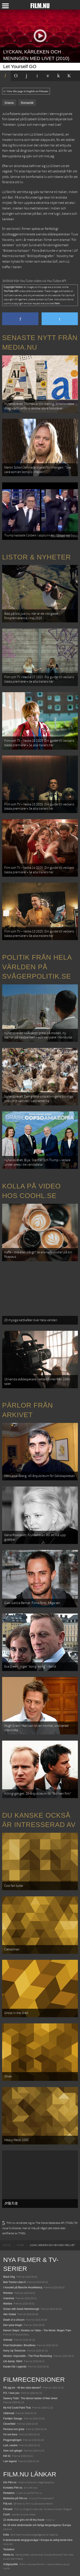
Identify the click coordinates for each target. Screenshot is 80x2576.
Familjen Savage (12, 2418)
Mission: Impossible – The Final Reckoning (27, 2355)
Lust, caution (10, 2445)
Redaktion (9, 2493)
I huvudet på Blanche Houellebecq (22, 2287)
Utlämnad (8, 2413)
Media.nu (8, 2554)
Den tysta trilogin (12, 2325)
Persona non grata (13, 2429)
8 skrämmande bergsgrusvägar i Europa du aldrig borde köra (37, 2540)
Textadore (9, 2549)
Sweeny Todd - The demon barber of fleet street (30, 2398)
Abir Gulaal (9, 2314)
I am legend (10, 2461)
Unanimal (8, 2298)
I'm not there (10, 2434)
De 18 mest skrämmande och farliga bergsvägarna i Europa (37, 2525)
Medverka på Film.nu (15, 2498)
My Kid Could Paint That (17, 2407)
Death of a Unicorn (14, 2319)
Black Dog (9, 2276)
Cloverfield (9, 2423)
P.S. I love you (11, 2393)
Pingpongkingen (12, 2440)
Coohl (6, 2514)
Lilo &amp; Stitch (12, 2361)
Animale (7, 2339)
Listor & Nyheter (36, 557)
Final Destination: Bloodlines (19, 2345)
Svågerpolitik (10, 2564)
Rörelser (8, 2293)
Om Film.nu (9, 2482)
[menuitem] (7, 2245)
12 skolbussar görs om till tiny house (23, 2519)
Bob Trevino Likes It (14, 2282)
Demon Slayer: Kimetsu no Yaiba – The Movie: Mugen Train (37, 2330)
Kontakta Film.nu (12, 2487)
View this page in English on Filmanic (26, 91)
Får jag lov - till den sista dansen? (22, 2387)
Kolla (6, 2534)
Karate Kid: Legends (14, 2366)
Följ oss (7, 2503)
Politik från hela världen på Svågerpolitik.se (37, 966)
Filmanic (8, 2509)
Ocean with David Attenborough (21, 2308)
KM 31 (7, 2455)
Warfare (7, 2303)
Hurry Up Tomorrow (14, 2350)
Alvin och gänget (12, 2450)
